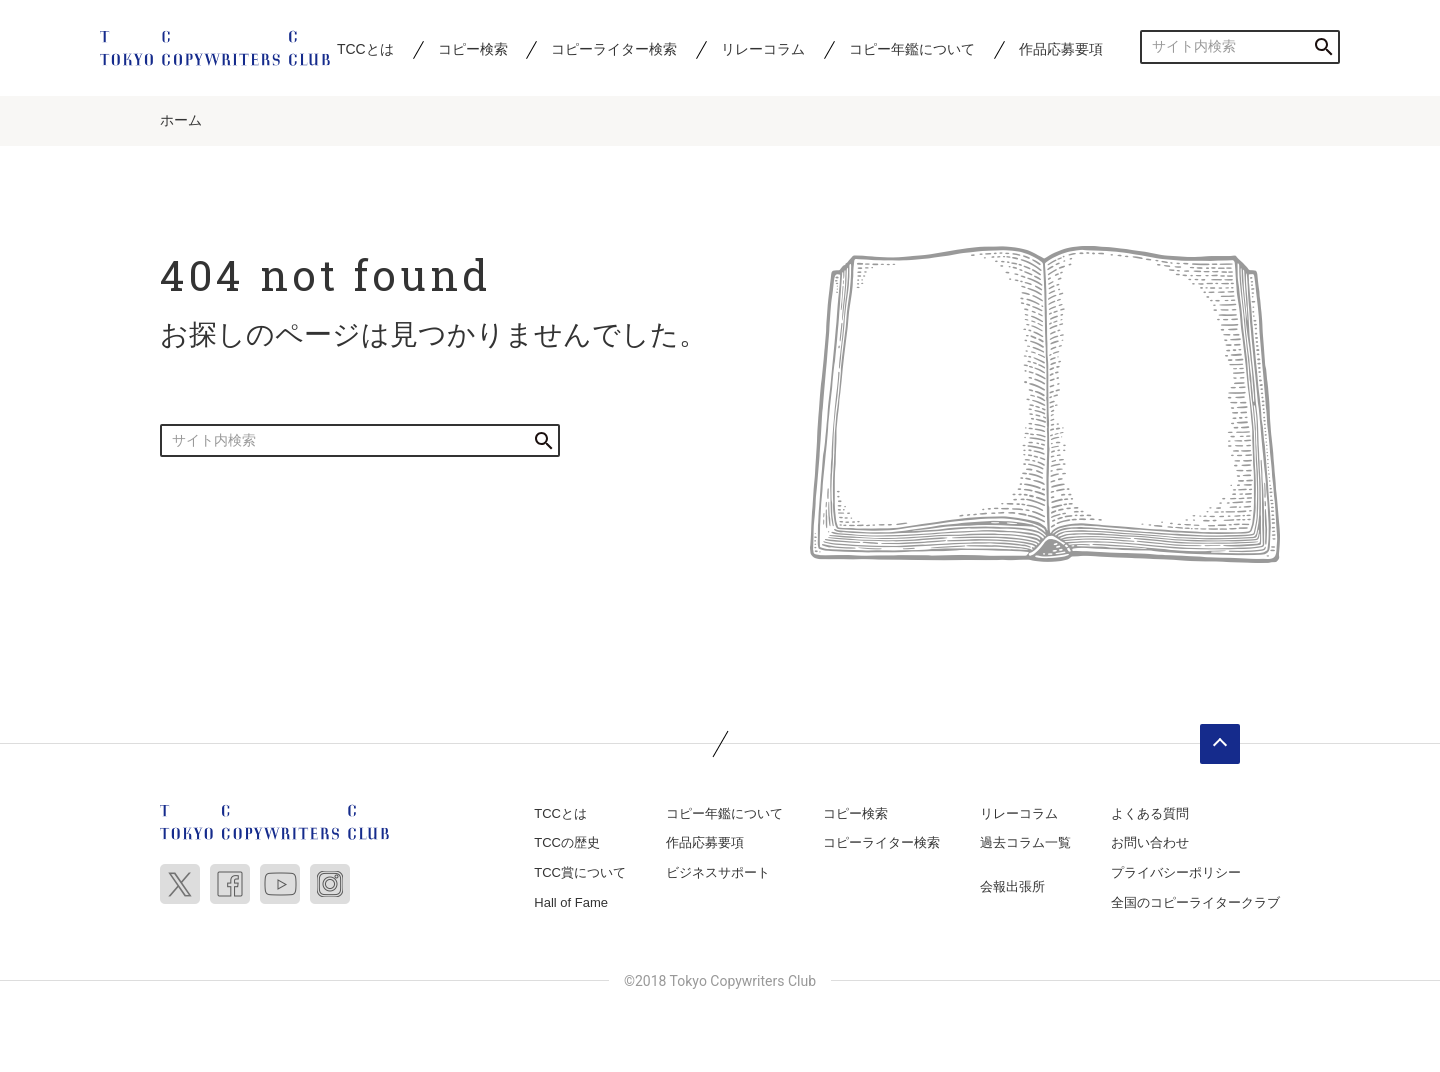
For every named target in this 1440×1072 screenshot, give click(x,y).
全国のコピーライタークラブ (1195, 902)
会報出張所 (1012, 886)
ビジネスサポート (718, 872)
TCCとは (365, 49)
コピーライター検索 (614, 49)
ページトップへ (1220, 744)
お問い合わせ (1150, 842)
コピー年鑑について (912, 49)
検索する (1323, 46)
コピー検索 (473, 49)
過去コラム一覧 (1025, 842)
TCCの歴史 (567, 842)
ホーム (181, 120)
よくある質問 (1150, 813)
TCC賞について (580, 872)
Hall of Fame (571, 902)
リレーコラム (763, 49)
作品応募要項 (1061, 49)
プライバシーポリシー (1176, 872)
